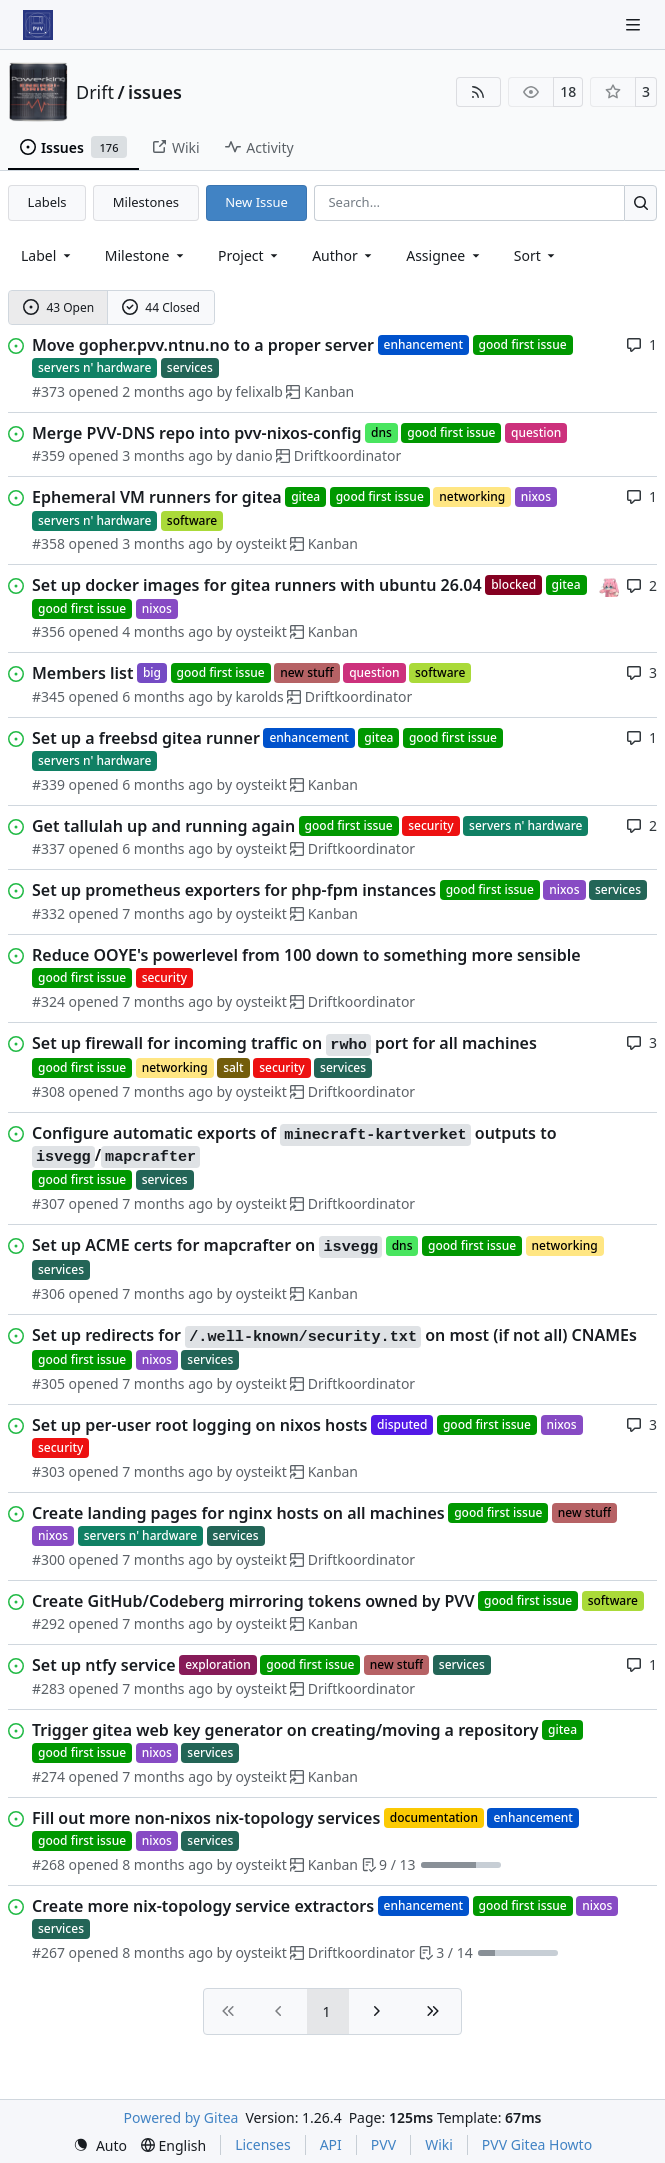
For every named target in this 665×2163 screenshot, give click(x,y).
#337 (48, 848)
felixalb (259, 391)
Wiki (439, 2144)
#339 (48, 784)
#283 (48, 1688)
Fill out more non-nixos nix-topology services (206, 1818)
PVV (383, 2144)
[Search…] (640, 202)
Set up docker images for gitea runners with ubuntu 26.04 (257, 585)
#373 (48, 391)
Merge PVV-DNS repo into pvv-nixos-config (197, 433)
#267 (48, 1952)
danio (254, 455)
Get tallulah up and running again (163, 826)
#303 (48, 1471)
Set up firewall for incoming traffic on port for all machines (284, 1044)
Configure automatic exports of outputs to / (294, 1145)
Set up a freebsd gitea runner (146, 738)
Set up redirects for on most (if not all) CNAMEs (334, 1336)
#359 (48, 455)
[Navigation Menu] (635, 24)
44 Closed (161, 307)
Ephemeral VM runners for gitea (157, 497)
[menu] (536, 255)
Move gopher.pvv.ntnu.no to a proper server (203, 345)
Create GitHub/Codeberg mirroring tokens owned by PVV (253, 1601)
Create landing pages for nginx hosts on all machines (238, 1513)
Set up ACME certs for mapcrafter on (207, 1246)
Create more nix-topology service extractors (203, 1906)
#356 (48, 631)
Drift (95, 92)
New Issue (256, 202)
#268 (48, 1864)
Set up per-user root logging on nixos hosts (199, 1425)
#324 (48, 1001)
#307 (48, 1203)
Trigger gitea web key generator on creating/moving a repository (285, 1730)
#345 (48, 696)
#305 (48, 1383)
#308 (48, 1091)
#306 (48, 1293)
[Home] (38, 25)
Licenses (263, 2144)
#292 (48, 1623)
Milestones (146, 202)
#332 (48, 913)
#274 (48, 1776)
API (331, 2144)
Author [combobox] (343, 255)
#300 (48, 1559)
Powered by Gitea (181, 2117)
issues (155, 92)
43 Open (58, 307)
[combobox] (47, 255)
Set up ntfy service (104, 1665)
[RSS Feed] (479, 92)
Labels (47, 202)
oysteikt (261, 543)
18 (568, 91)
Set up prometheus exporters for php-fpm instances (234, 890)
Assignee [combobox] (444, 255)
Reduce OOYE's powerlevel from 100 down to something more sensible (306, 955)
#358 (48, 543)
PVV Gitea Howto (537, 2144)
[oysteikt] (609, 584)
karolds (260, 696)
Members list (82, 673)
